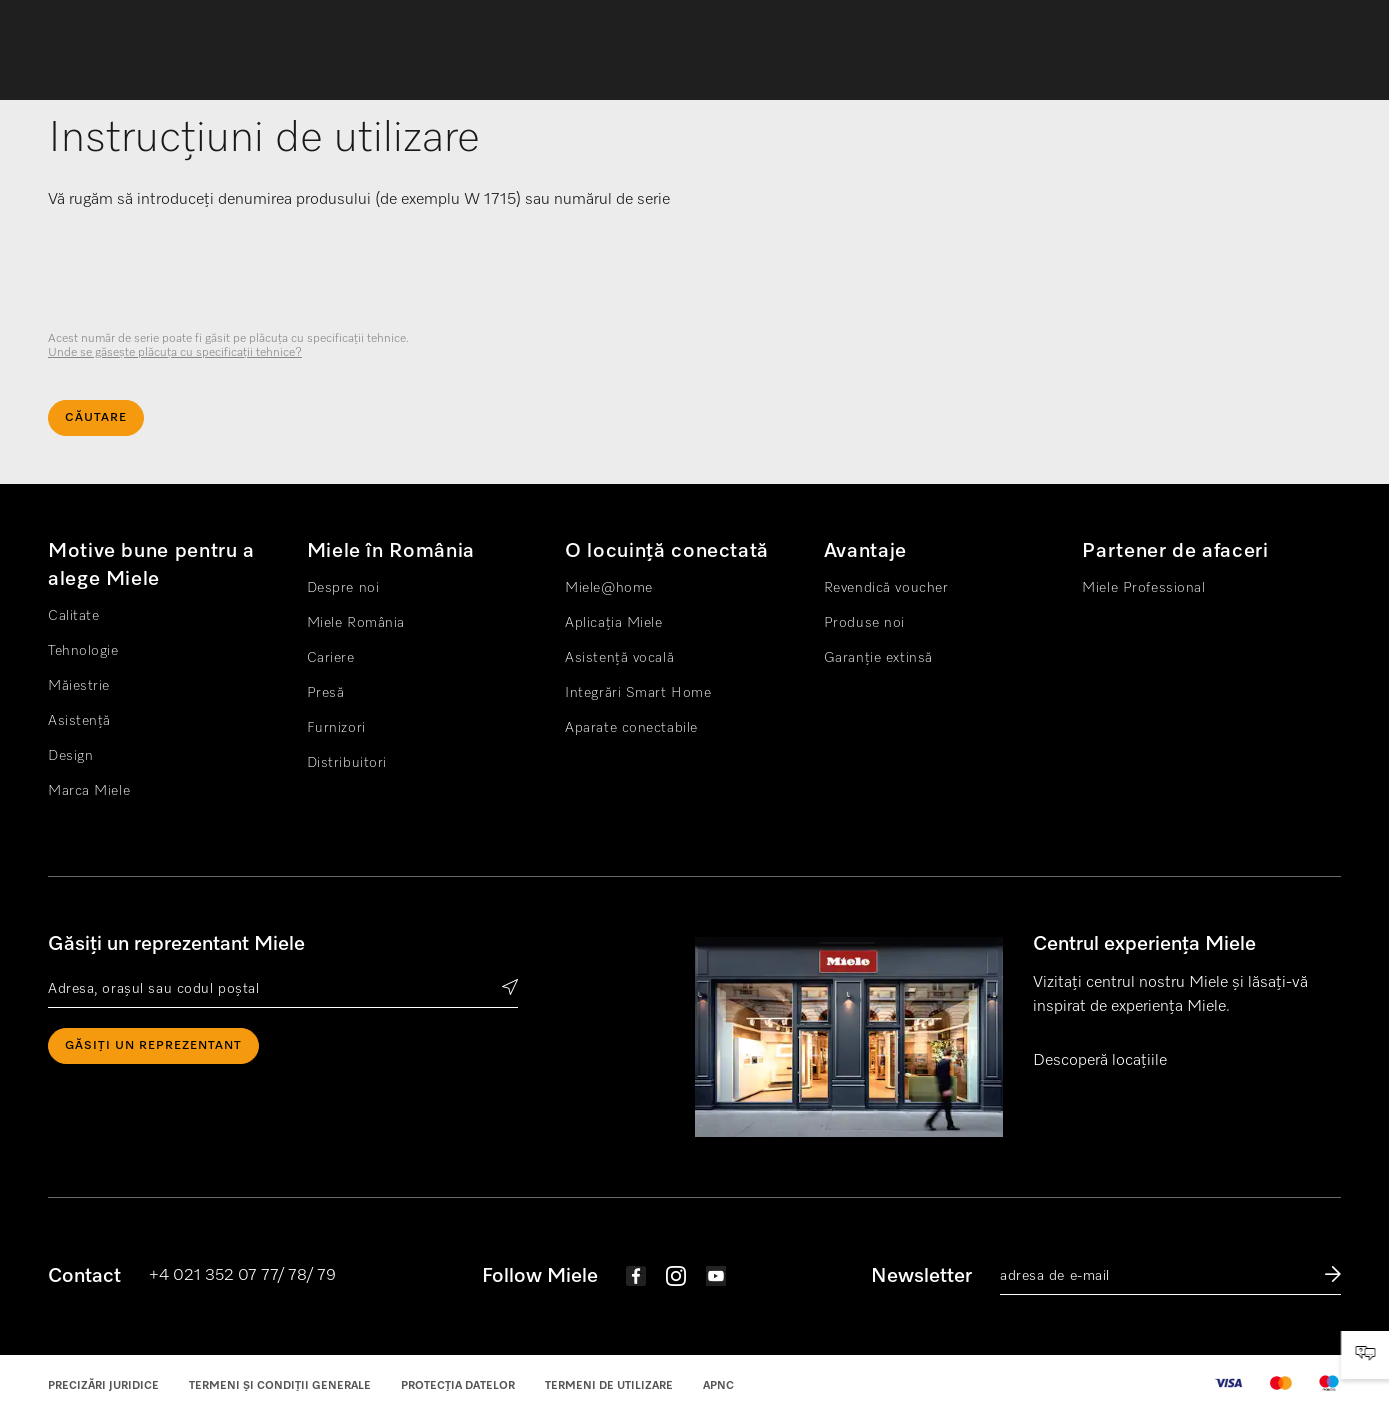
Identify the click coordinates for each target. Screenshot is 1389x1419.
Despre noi (343, 588)
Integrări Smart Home (638, 693)
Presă (326, 693)
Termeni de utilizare (609, 1385)
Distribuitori (347, 763)
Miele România (356, 623)
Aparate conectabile (631, 728)
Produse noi (864, 623)
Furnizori (336, 728)
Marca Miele (89, 791)
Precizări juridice (103, 1385)
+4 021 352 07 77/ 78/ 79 (242, 1276)
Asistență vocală (619, 658)
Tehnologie (83, 651)
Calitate (73, 616)
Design (70, 756)
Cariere (331, 658)
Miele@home (609, 588)
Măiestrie (79, 686)
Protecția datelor (458, 1385)
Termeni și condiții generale (280, 1385)
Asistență (79, 721)
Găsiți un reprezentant (153, 1046)
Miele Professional (1143, 588)
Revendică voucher (886, 588)
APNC (718, 1385)
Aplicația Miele (613, 623)
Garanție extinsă (878, 658)
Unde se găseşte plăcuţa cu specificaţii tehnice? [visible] (175, 353)
